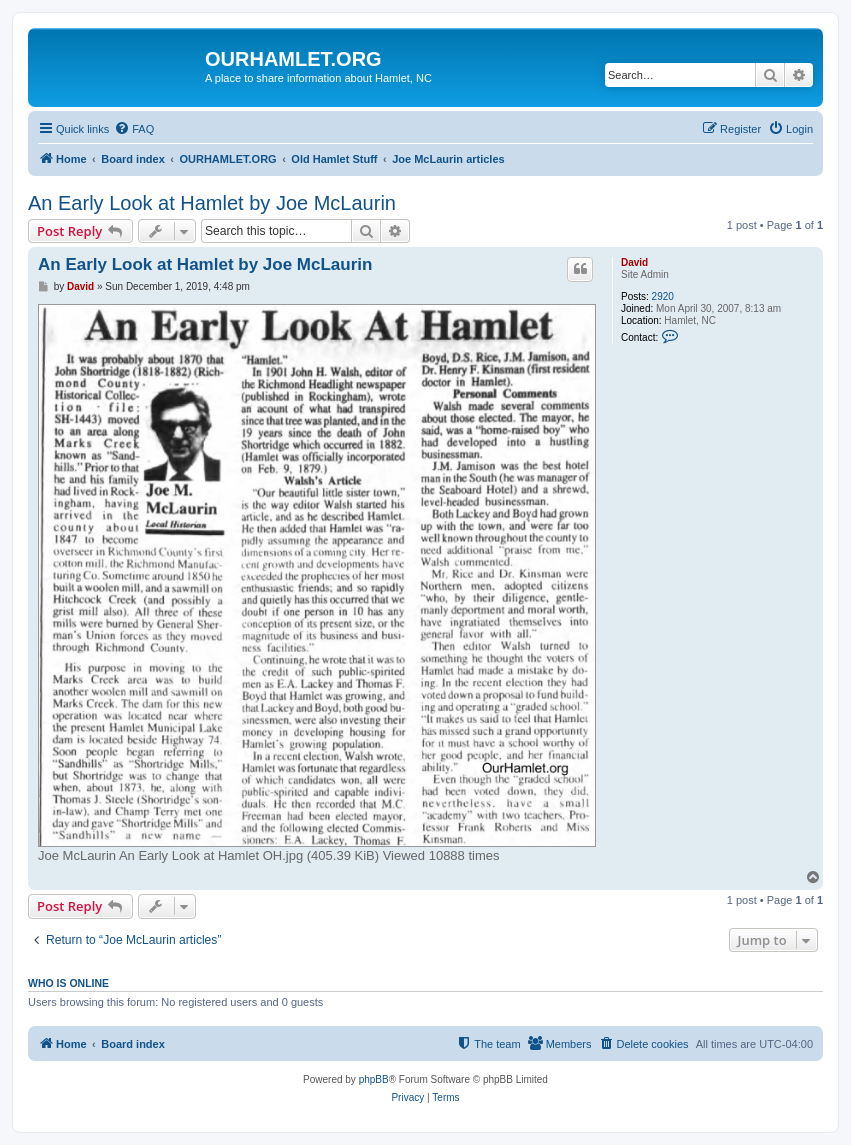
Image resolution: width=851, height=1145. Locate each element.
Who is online (68, 983)
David (634, 262)
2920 (663, 296)
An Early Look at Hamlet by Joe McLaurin (212, 203)
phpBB (374, 1079)
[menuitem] (134, 129)
